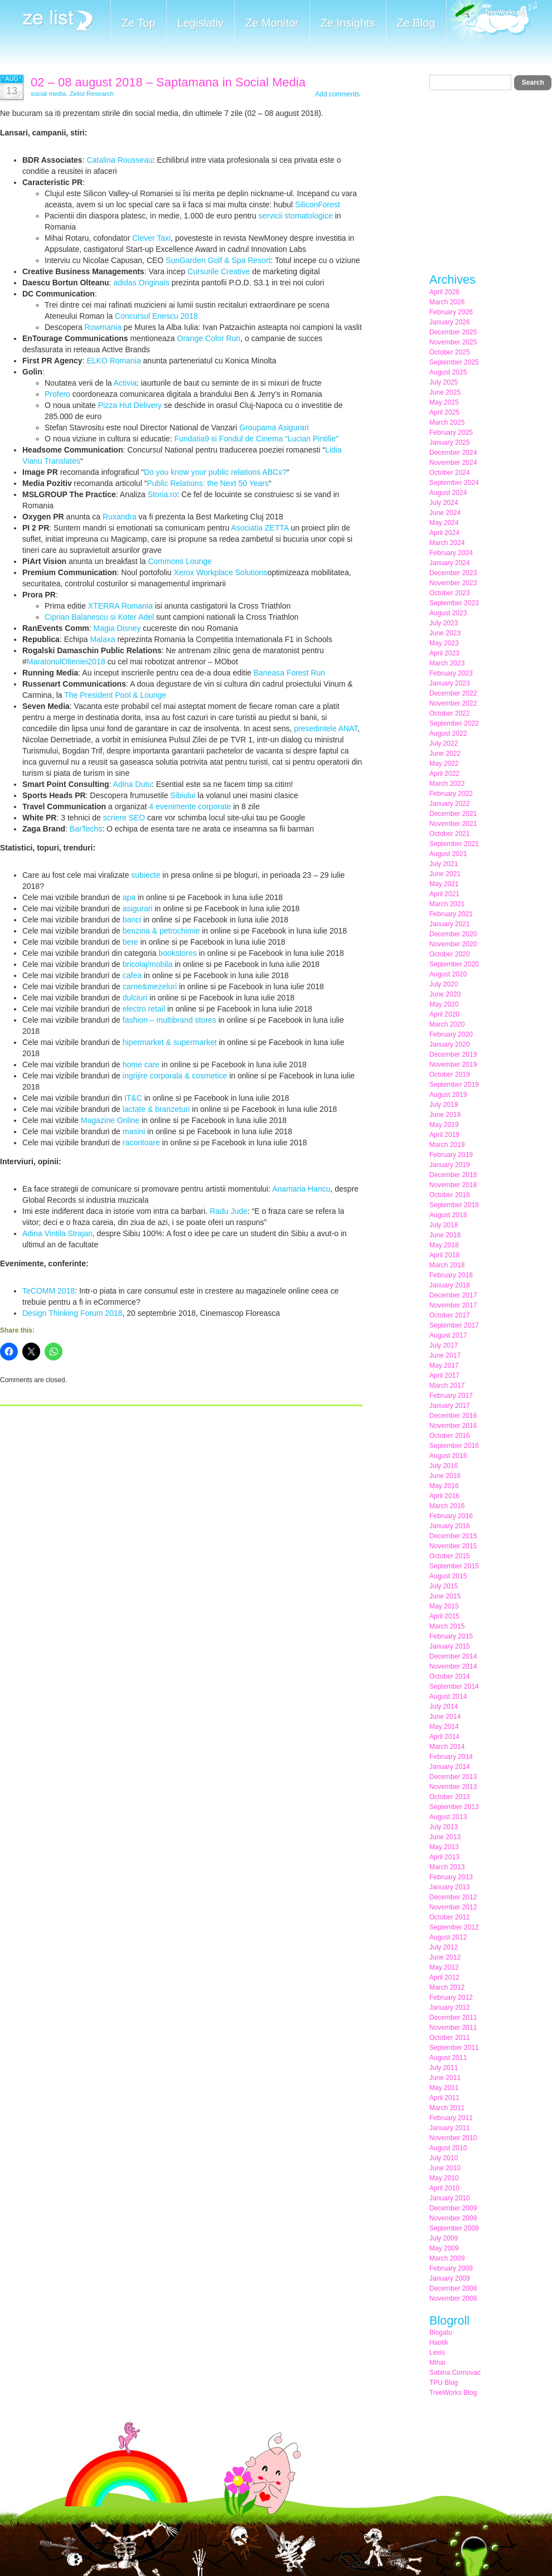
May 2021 (444, 884)
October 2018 (449, 1195)
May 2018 (444, 1245)
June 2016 (445, 1476)
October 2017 (449, 1315)
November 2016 (453, 1426)
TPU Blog (443, 2383)
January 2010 (449, 2198)
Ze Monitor (272, 23)
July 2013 (443, 1827)
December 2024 (453, 452)
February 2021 (451, 914)
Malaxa (102, 639)
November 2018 (453, 1185)
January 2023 (449, 683)
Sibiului (182, 795)
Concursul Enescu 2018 (156, 316)
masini (134, 1131)
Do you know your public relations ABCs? (215, 472)
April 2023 (444, 653)
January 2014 (449, 1767)
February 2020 (451, 1034)
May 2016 (444, 1486)
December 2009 (453, 2208)
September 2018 (454, 1205)
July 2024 (443, 503)
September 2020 (454, 964)
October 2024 (449, 473)
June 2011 (445, 2078)
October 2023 (449, 593)
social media (48, 93)
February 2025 (451, 432)
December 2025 (453, 332)
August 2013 (448, 1817)
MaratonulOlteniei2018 (66, 661)
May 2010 (444, 2178)
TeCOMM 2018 (48, 1290)
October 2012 (449, 1917)
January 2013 (449, 1887)
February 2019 (451, 1155)
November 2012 (453, 1907)
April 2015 (444, 1616)
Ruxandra (120, 516)
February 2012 (451, 1997)
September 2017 (454, 1325)
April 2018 (444, 1255)
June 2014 (445, 1716)
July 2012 (443, 1947)
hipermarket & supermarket (170, 1042)
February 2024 (451, 553)
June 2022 (445, 753)
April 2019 (444, 1135)
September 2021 (454, 844)
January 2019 (449, 1165)
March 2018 (446, 1265)
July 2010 (443, 2158)
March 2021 (446, 904)
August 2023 (448, 613)
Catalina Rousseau (119, 159)
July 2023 (443, 623)
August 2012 (448, 1937)
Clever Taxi (151, 238)
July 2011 (443, 2068)
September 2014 (454, 1686)
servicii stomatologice (296, 215)
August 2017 (448, 1335)
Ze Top (139, 23)
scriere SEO (124, 817)
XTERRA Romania (120, 605)
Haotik (438, 2342)
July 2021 (443, 864)
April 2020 (444, 1014)
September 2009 (454, 2228)
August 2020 (448, 974)
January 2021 (449, 924)
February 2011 (451, 2118)
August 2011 (448, 2058)
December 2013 (453, 1777)
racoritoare (141, 1142)
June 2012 (445, 1957)
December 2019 (453, 1054)
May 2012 (444, 1967)
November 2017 (453, 1305)
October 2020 (449, 954)
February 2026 (451, 312)
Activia (125, 382)
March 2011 (446, 2108)
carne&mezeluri (150, 986)
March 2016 (446, 1506)
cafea (132, 975)
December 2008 (453, 2288)
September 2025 (454, 362)
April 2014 (444, 1737)
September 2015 (454, 1566)
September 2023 (454, 603)
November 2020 (453, 944)
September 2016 (454, 1446)
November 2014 (453, 1666)
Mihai (437, 2362)
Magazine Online (110, 1120)
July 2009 (443, 2238)
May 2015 (444, 1606)
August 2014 (448, 1696)
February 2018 (451, 1275)
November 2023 (453, 583)
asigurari (138, 908)
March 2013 (446, 1867)
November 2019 (453, 1064)
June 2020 (445, 994)
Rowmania (103, 327)
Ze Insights (348, 23)
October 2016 (449, 1436)
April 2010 (444, 2188)
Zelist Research (92, 93)
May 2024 (444, 523)
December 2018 (453, 1175)
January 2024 (449, 563)
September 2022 (454, 723)
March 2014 (446, 1747)
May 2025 (444, 402)
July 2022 (443, 743)
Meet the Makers (492, 22)
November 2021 (453, 824)
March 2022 (446, 784)
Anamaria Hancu (301, 1188)
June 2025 (445, 392)
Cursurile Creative (218, 271)
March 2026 (446, 302)
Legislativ (200, 23)
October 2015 (449, 1556)
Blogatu (440, 2332)
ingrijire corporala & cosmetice (175, 1075)
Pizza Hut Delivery (130, 405)
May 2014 (444, 1727)
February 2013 (451, 1877)
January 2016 (449, 1526)
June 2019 (445, 1115)
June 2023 (445, 633)
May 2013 (444, 1847)
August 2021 (448, 854)
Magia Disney (117, 628)
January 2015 (449, 1646)
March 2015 (446, 1626)
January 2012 (449, 2007)
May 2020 (444, 1004)
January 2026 (449, 322)
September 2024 (454, 483)
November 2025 (453, 342)
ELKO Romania (113, 360)
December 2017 (453, 1295)
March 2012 (446, 1987)
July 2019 (443, 1105)
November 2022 (453, 703)
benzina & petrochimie (161, 930)
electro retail (144, 1008)
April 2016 (444, 1496)
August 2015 (448, 1576)
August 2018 (448, 1215)
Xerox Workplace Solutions (221, 572)
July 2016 (443, 1466)
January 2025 (449, 442)
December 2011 (453, 2017)
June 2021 (445, 874)
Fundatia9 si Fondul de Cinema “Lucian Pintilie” (256, 438)
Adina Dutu (132, 784)
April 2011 (444, 2098)
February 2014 (451, 1757)
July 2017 (443, 1345)
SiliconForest (317, 204)
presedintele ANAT (325, 728)
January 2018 (449, 1285)
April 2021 (444, 894)
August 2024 (448, 493)
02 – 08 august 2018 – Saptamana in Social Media (168, 82)
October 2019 (449, 1074)
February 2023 (451, 673)
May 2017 (444, 1365)
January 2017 (449, 1405)
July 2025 (443, 382)
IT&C (133, 1097)
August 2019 (448, 1095)
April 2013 (444, 1857)
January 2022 (449, 804)
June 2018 (445, 1235)
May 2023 (444, 643)
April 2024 (444, 533)
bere (130, 941)
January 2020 (449, 1044)
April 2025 (444, 412)
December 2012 (453, 1897)
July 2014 (443, 1706)
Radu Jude (229, 1211)
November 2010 (453, 2138)
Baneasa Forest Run (289, 672)
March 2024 (446, 543)
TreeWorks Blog (453, 2393)
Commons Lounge (179, 561)
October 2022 (449, 713)
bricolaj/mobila (147, 964)
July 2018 (443, 1225)
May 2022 (444, 763)
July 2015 (443, 1586)
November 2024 (453, 462)
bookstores (177, 953)
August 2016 (448, 1456)
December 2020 (453, 934)
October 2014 (449, 1676)
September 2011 (454, 2048)
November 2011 (453, 2027)
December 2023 (453, 573)
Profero (57, 394)
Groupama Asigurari (274, 427)
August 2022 (448, 733)
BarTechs (86, 828)
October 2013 (449, 1797)
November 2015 (453, 1546)
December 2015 (453, 1536)
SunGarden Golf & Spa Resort (218, 260)
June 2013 (445, 1837)
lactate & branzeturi (156, 1109)
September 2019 (454, 1084)
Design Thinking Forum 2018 (72, 1313)
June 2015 (445, 1596)
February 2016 (451, 1516)
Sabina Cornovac (455, 2372)
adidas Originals (141, 282)
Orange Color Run (209, 338)
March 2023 (446, 663)
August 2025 (448, 372)
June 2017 (445, 1355)
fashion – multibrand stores (169, 1019)
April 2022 (444, 773)
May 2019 (444, 1125)
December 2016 (453, 1416)
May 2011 (444, 2088)
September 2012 (454, 1927)
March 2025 (446, 422)
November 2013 (453, 1787)
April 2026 (444, 292)
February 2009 (451, 2268)
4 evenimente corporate (190, 806)
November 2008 (453, 2298)
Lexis (437, 2352)
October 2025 (449, 352)
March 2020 (446, 1024)
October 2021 (449, 834)
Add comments (337, 94)
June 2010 (445, 2168)
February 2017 (451, 1395)
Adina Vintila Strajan (57, 1233)
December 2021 (453, 814)
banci (132, 919)
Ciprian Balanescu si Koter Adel (99, 617)
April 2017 (444, 1375)
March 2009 (446, 2258)
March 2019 (446, 1145)
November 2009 (453, 2218)
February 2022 (451, 794)
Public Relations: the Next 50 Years (208, 483)
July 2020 (443, 984)
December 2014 (453, 1656)
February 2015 (451, 1636)
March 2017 (446, 1385)
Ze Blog (416, 23)
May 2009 (444, 2248)
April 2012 (444, 1977)
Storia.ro (162, 494)
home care (141, 1064)
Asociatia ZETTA (259, 527)
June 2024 (445, 513)
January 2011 (449, 2128)
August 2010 (448, 2148)
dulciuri (135, 997)
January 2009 (449, 2278)
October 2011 (449, 2038)
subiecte (145, 875)
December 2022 (453, 693)
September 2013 (454, 1807)
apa (129, 897)
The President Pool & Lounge (115, 695)
